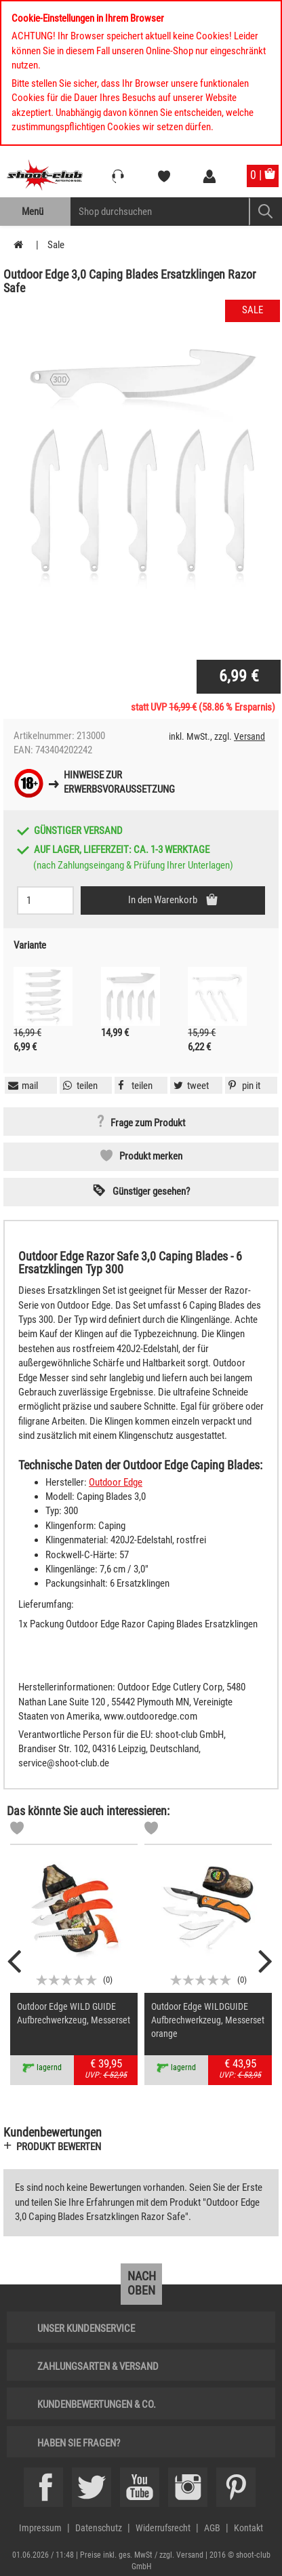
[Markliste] (17, 1830)
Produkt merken (150, 1156)
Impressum (40, 2527)
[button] (242, 1085)
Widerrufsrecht (163, 2527)
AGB (212, 2527)
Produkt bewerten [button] (58, 2147)
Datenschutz (98, 2527)
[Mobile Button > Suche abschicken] (265, 211)
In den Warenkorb (163, 900)
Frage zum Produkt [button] (147, 1123)
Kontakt (248, 2527)
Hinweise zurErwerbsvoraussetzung (119, 782)
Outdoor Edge (115, 1482)
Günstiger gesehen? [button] (151, 1191)
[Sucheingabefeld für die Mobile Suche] (159, 211)
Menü (32, 211)
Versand (249, 736)
